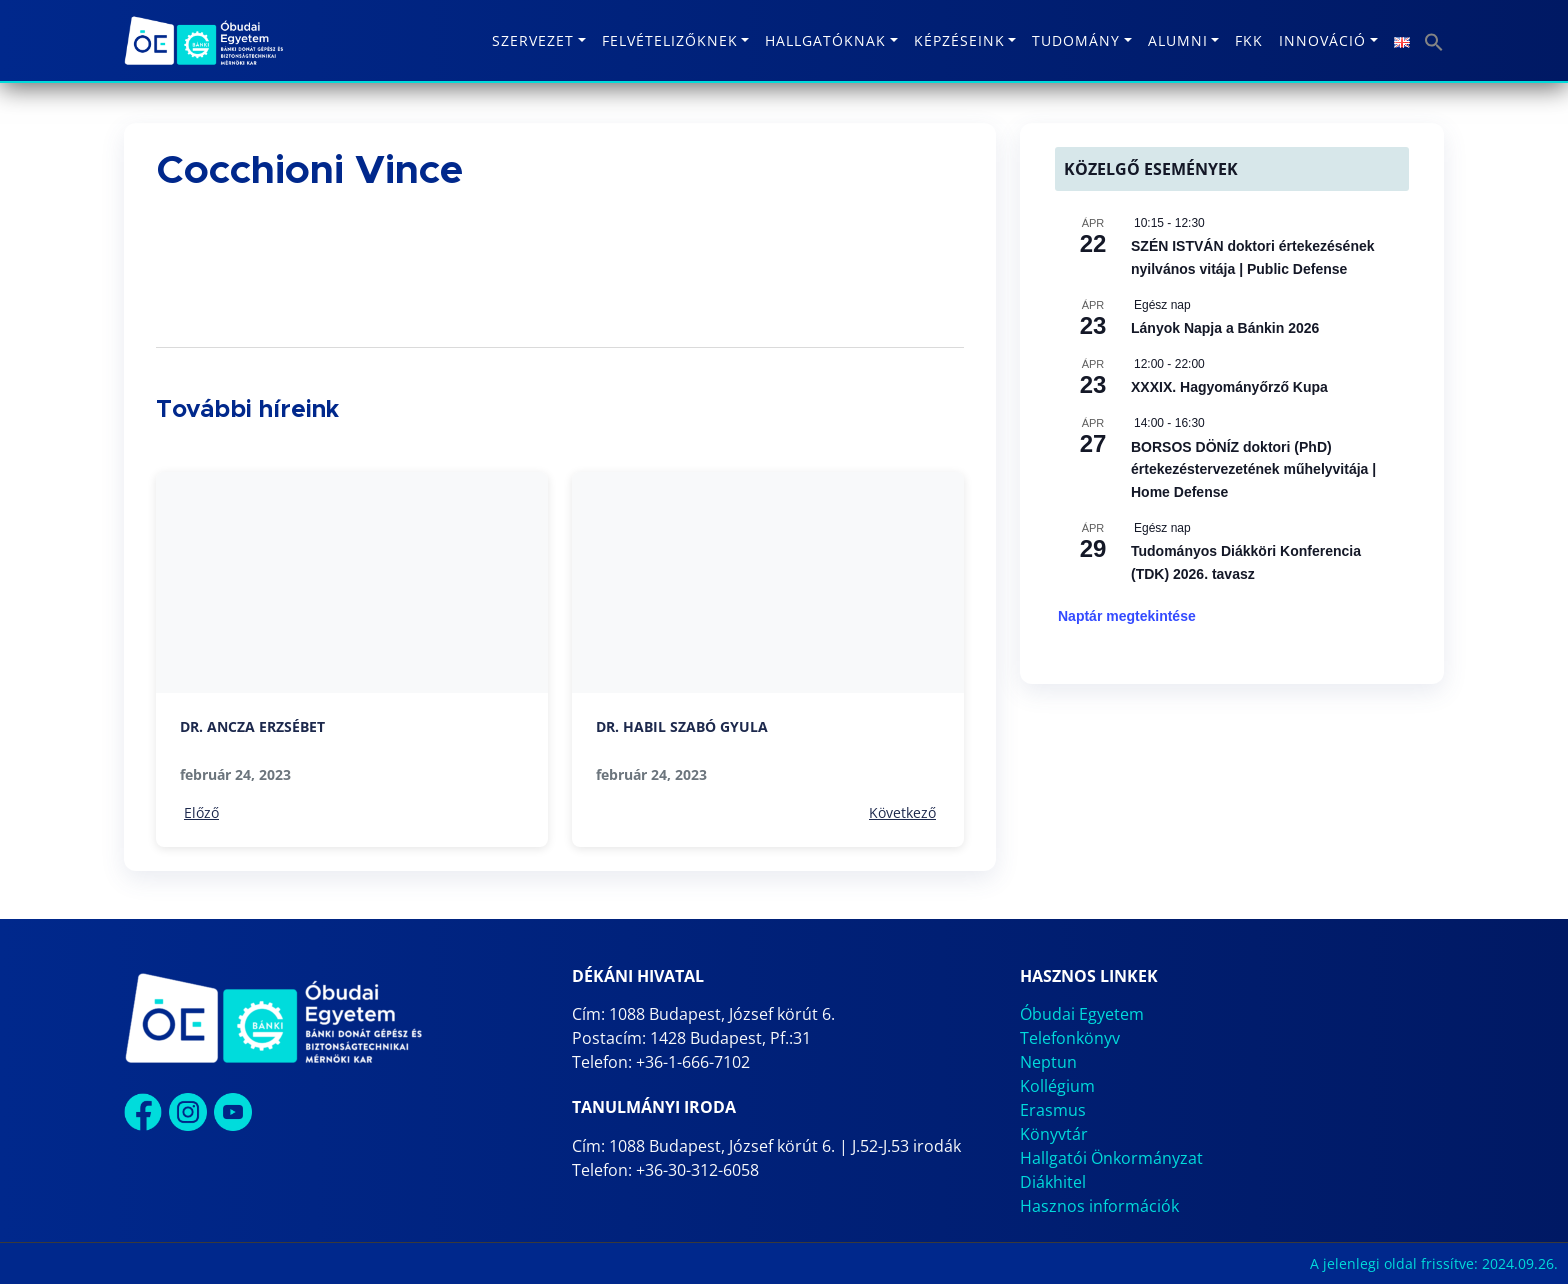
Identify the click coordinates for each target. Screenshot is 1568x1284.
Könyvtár (1054, 1134)
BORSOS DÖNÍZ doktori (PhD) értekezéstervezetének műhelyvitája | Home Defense (1253, 469)
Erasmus (1053, 1110)
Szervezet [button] (533, 40)
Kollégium (1057, 1086)
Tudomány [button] (1076, 40)
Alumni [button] (1178, 40)
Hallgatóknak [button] (825, 40)
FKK (1249, 40)
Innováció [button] (1322, 40)
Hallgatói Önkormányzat (1111, 1158)
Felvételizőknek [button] (670, 40)
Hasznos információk (1099, 1206)
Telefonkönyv (1070, 1038)
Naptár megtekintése (1127, 616)
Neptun (1048, 1062)
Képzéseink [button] (959, 40)
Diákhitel (1053, 1182)
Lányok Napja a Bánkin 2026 (1225, 328)
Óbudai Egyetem (1082, 1014)
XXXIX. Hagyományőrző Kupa (1229, 387)
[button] (1434, 40)
